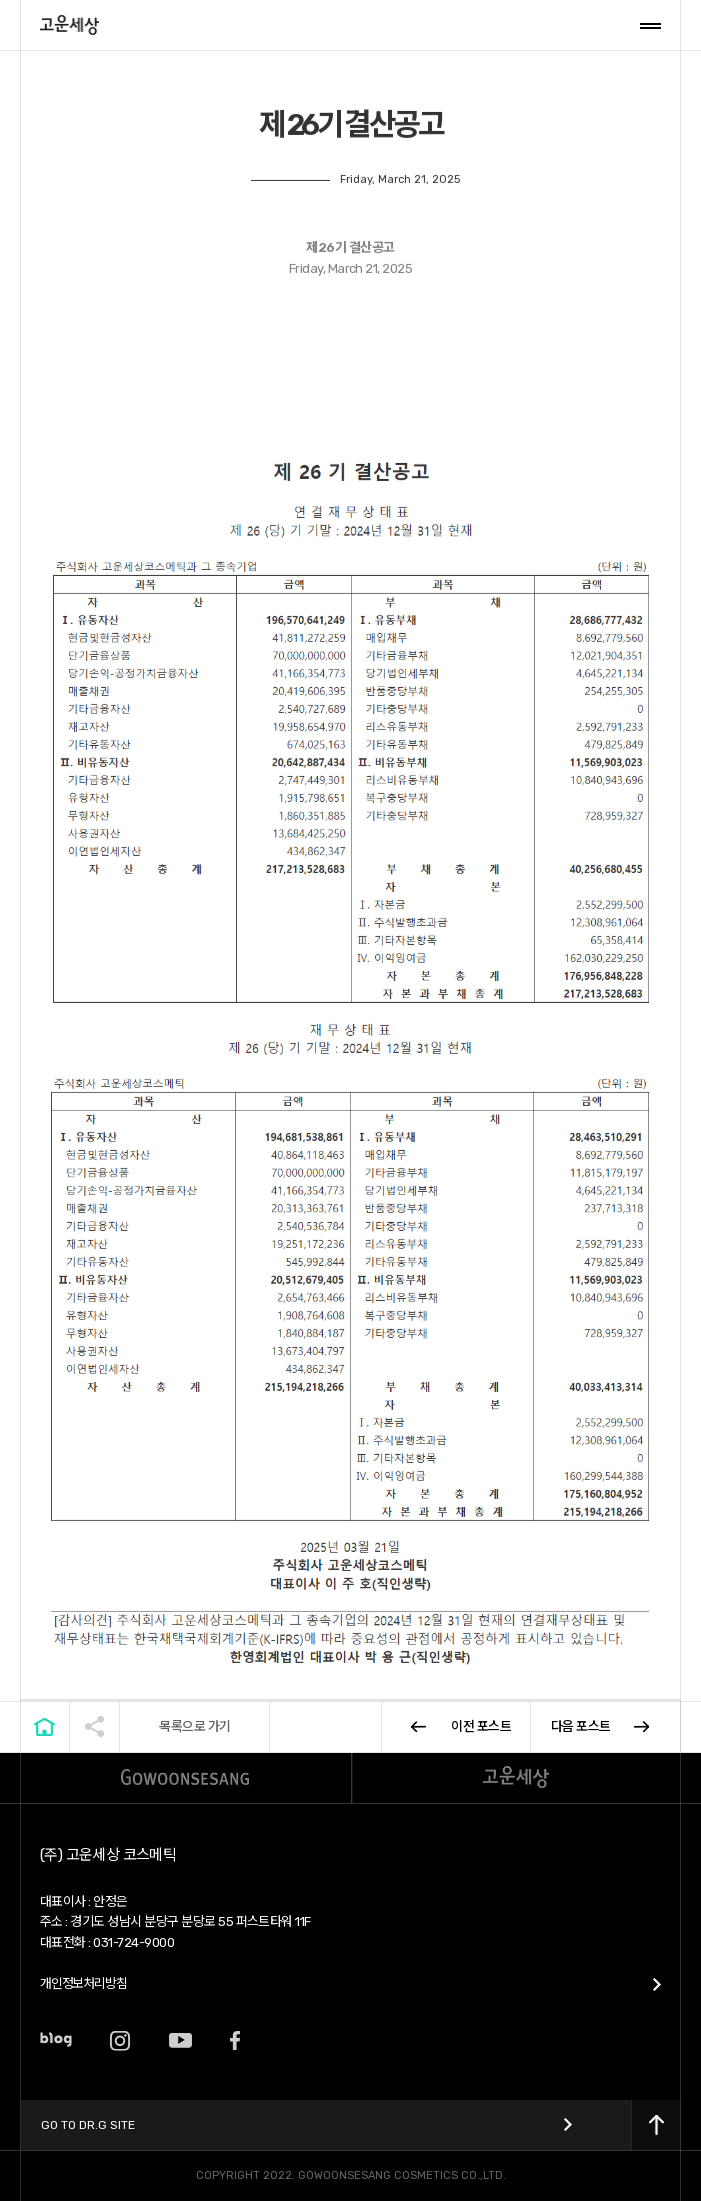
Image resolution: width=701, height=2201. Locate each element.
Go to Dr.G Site (88, 2125)
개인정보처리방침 (83, 1983)
